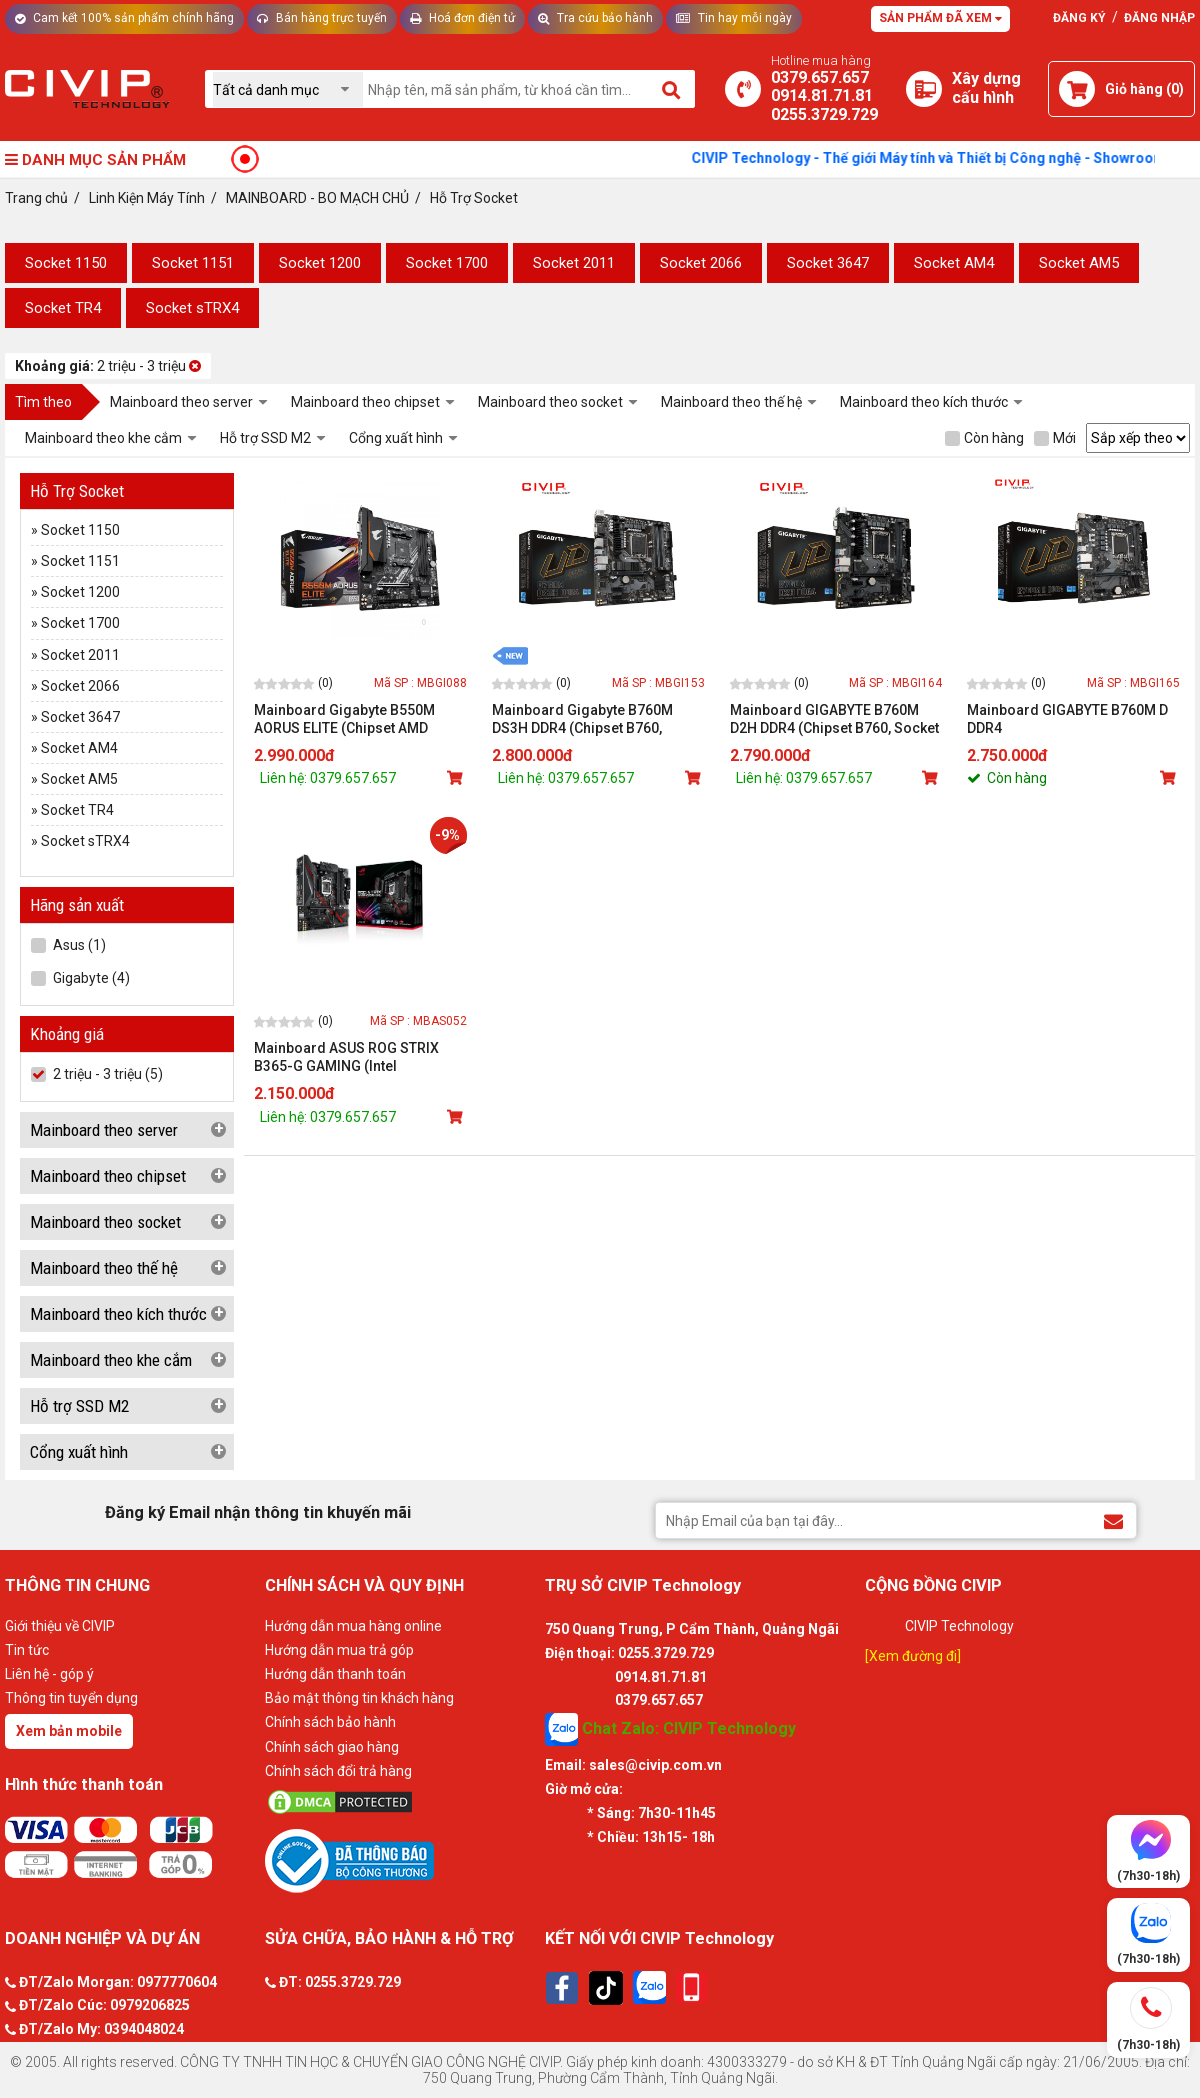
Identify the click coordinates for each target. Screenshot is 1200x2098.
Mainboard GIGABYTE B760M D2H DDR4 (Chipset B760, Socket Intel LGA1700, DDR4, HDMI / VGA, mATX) (834, 719)
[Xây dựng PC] (924, 89)
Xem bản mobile (69, 1731)
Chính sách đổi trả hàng (338, 1771)
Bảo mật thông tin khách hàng (359, 1698)
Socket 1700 (447, 263)
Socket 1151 (193, 263)
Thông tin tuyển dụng (71, 1698)
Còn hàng (984, 438)
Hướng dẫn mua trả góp (339, 1650)
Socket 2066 (701, 263)
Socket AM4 (954, 263)
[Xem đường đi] (913, 1656)
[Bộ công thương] (400, 1860)
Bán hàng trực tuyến (322, 18)
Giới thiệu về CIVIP (60, 1626)
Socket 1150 (66, 263)
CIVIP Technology (959, 1626)
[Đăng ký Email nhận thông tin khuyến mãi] (1113, 1519)
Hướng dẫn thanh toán (335, 1674)
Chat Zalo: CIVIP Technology (670, 1729)
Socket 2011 (574, 263)
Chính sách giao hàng (332, 1747)
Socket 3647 (828, 263)
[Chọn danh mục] (288, 89)
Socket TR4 (63, 308)
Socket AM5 (1079, 263)
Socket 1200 (320, 263)
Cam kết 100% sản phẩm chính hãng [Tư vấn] (124, 18)
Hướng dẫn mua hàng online (353, 1626)
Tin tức (27, 1650)
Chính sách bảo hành (330, 1722)
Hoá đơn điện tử (462, 18)
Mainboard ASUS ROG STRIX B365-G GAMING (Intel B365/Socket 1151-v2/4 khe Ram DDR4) (359, 1057)
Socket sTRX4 (192, 308)
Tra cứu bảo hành (595, 18)
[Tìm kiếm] (672, 89)
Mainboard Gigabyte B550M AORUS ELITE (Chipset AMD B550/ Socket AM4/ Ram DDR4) (353, 719)
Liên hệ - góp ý (49, 1674)
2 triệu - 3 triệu (108, 366)
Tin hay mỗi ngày (734, 18)
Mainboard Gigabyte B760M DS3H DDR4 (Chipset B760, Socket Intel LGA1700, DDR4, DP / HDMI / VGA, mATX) (597, 719)
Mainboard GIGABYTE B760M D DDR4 (1067, 719)
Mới (1055, 438)
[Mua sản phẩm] (457, 778)
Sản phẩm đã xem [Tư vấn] (940, 18)
